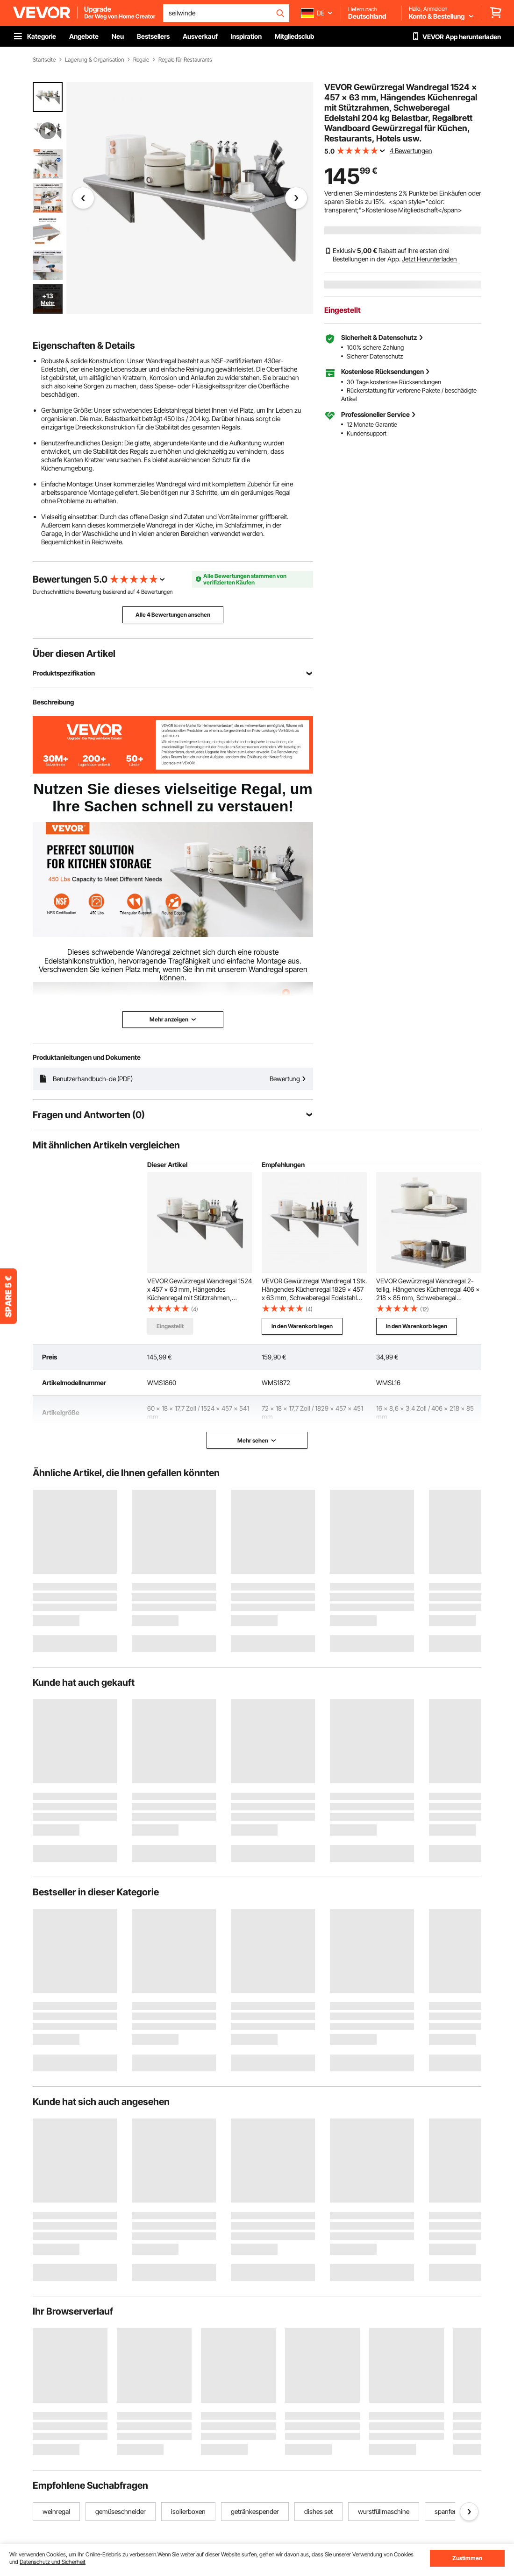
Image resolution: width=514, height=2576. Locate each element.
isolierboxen (188, 2511)
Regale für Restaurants (185, 59)
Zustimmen (467, 2558)
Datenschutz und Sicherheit (53, 2561)
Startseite (44, 59)
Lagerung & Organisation (94, 59)
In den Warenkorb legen (302, 1326)
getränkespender (255, 2511)
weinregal (56, 2511)
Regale (141, 59)
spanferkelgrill (454, 2511)
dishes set (318, 2511)
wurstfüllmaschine (383, 2511)
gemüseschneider (120, 2511)
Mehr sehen (257, 1440)
